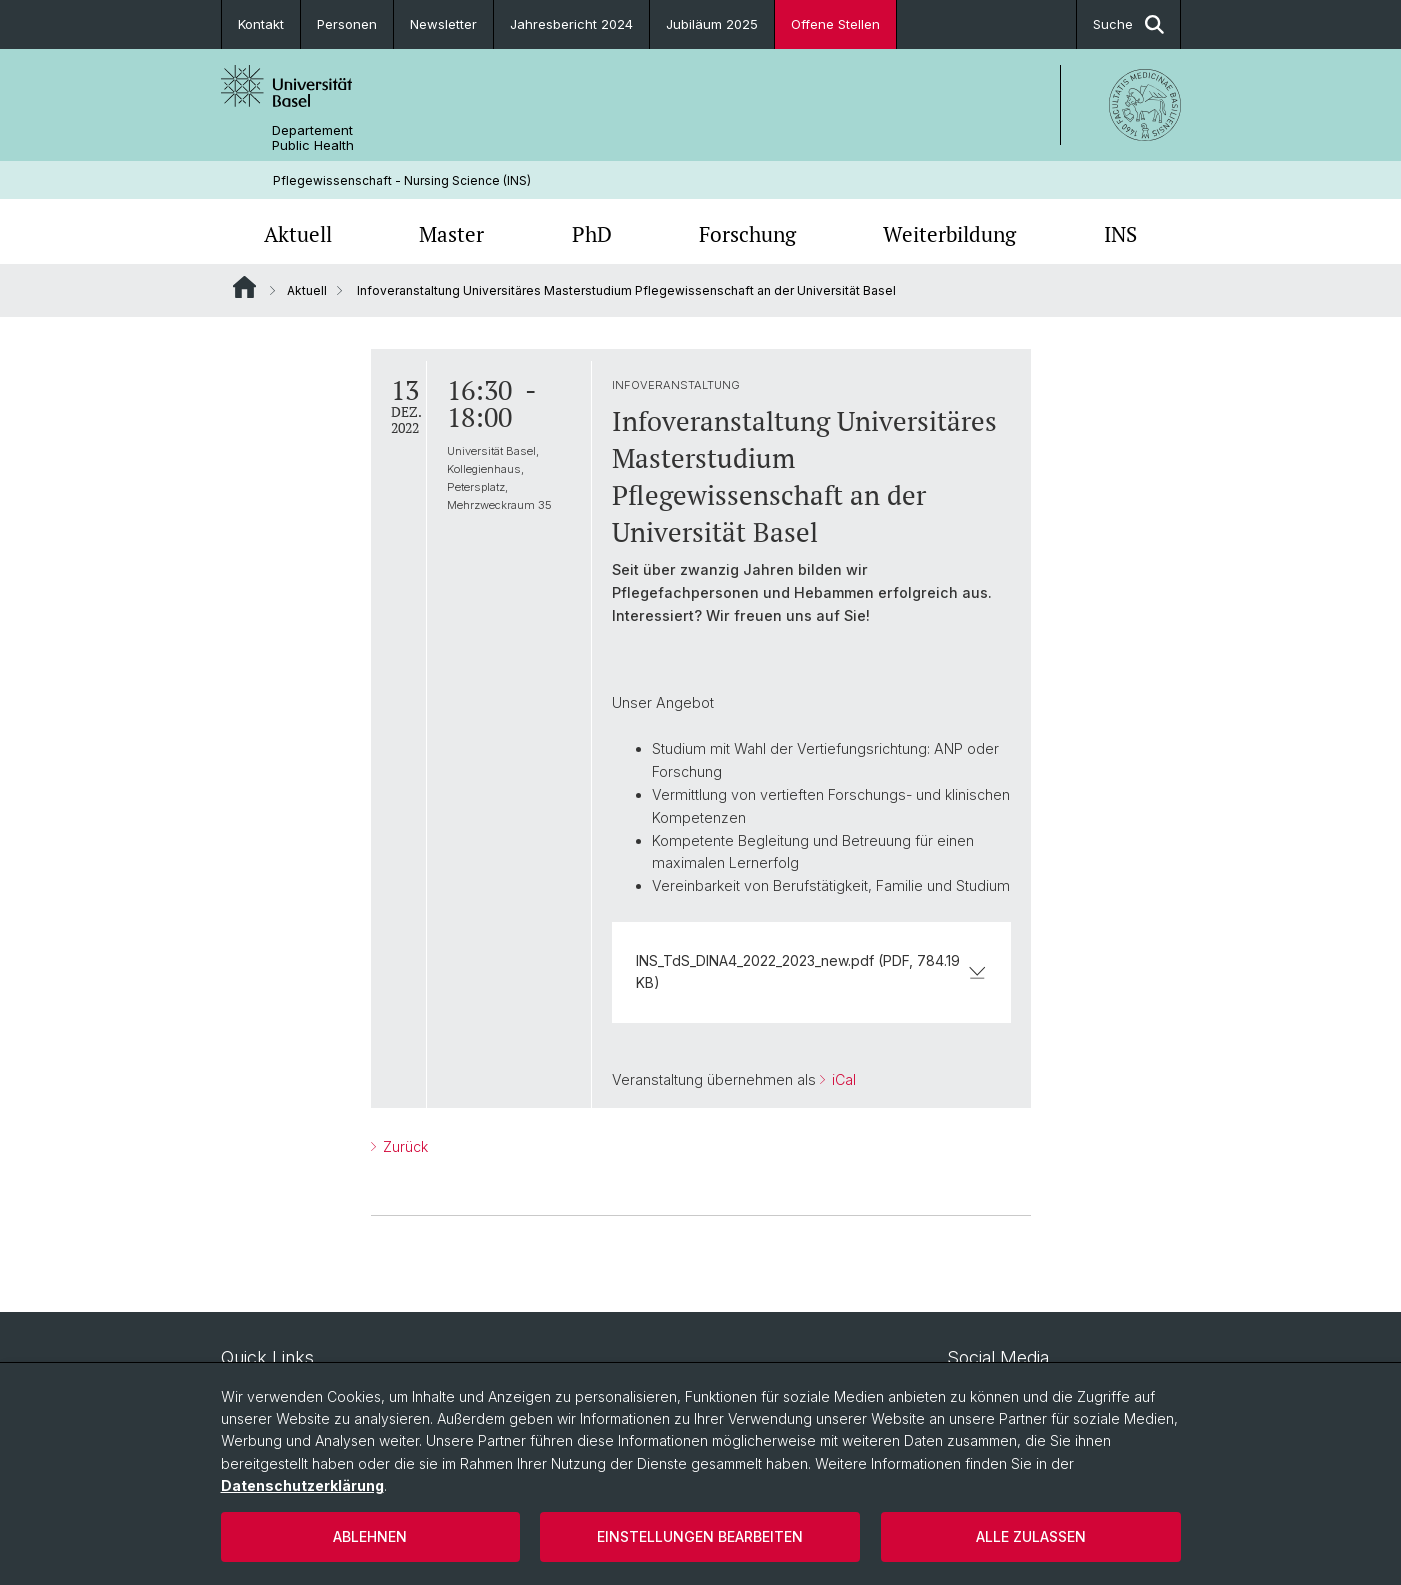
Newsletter (443, 24)
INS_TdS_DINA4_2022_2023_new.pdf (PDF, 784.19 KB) (811, 971)
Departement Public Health (313, 138)
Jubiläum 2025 (712, 24)
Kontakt (261, 24)
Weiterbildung (949, 234)
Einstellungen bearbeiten (700, 1536)
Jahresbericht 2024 (571, 24)
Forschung (747, 234)
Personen (347, 24)
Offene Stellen (835, 24)
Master (451, 234)
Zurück (403, 1146)
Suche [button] (1128, 24)
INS (1120, 234)
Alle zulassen (1031, 1536)
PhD (592, 234)
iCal (842, 1080)
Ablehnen (370, 1536)
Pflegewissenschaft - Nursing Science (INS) (402, 180)
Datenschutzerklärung (302, 1485)
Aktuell (298, 234)
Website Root (244, 287)
